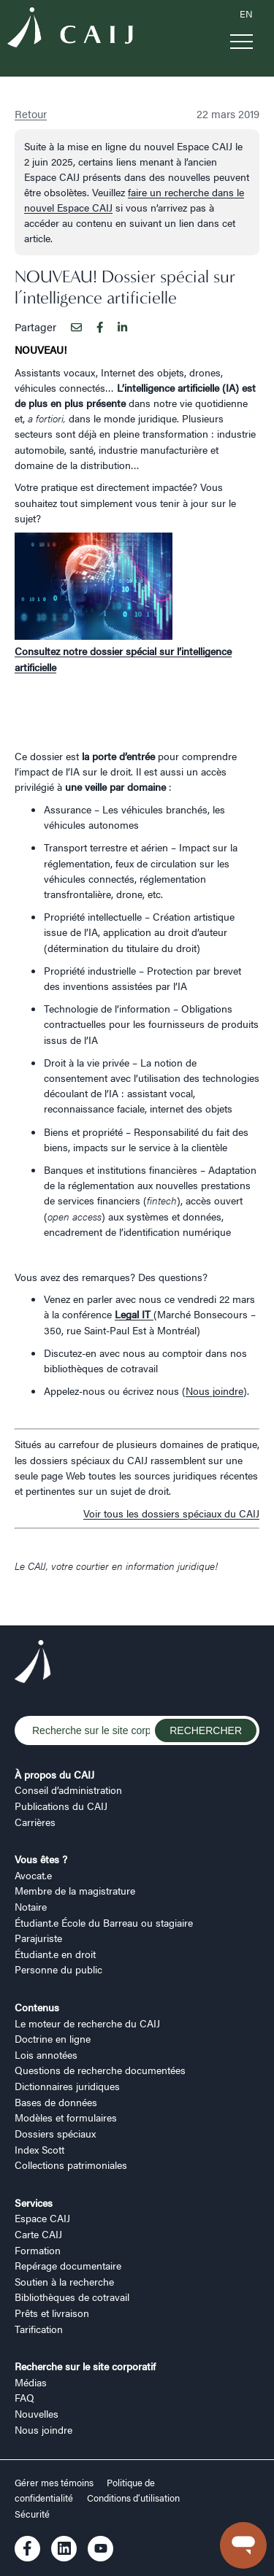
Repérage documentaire (68, 2265)
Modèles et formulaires (66, 2117)
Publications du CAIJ (61, 1805)
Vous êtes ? (41, 1859)
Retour (31, 113)
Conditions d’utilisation (133, 2498)
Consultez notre (52, 650)
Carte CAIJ (38, 2234)
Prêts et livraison (52, 2312)
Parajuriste (38, 1937)
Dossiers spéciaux (55, 2133)
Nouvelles (36, 2413)
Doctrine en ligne (53, 2038)
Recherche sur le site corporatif (85, 2366)
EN (246, 13)
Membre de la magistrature (75, 1890)
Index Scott (39, 2149)
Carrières (35, 1821)
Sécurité (32, 2514)
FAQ (24, 2397)
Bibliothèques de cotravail (72, 2296)
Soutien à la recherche (64, 2281)
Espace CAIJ (42, 2218)
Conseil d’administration (68, 1789)
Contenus (37, 2007)
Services (34, 2202)
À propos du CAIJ (54, 1774)
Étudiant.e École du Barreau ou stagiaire (104, 1922)
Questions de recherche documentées (100, 2069)
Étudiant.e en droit (55, 1953)
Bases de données (56, 2102)
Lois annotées (46, 2054)
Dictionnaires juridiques (67, 2085)
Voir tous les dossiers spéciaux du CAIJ (171, 1513)
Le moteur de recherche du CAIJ (87, 2023)
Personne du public (58, 1969)
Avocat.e (33, 1875)
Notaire (31, 1906)
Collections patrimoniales (71, 2164)
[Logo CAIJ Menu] (70, 29)
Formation (38, 2250)
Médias (31, 2382)
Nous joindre (214, 1390)
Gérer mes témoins (55, 2482)
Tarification (39, 2328)
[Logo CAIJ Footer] (33, 1663)
